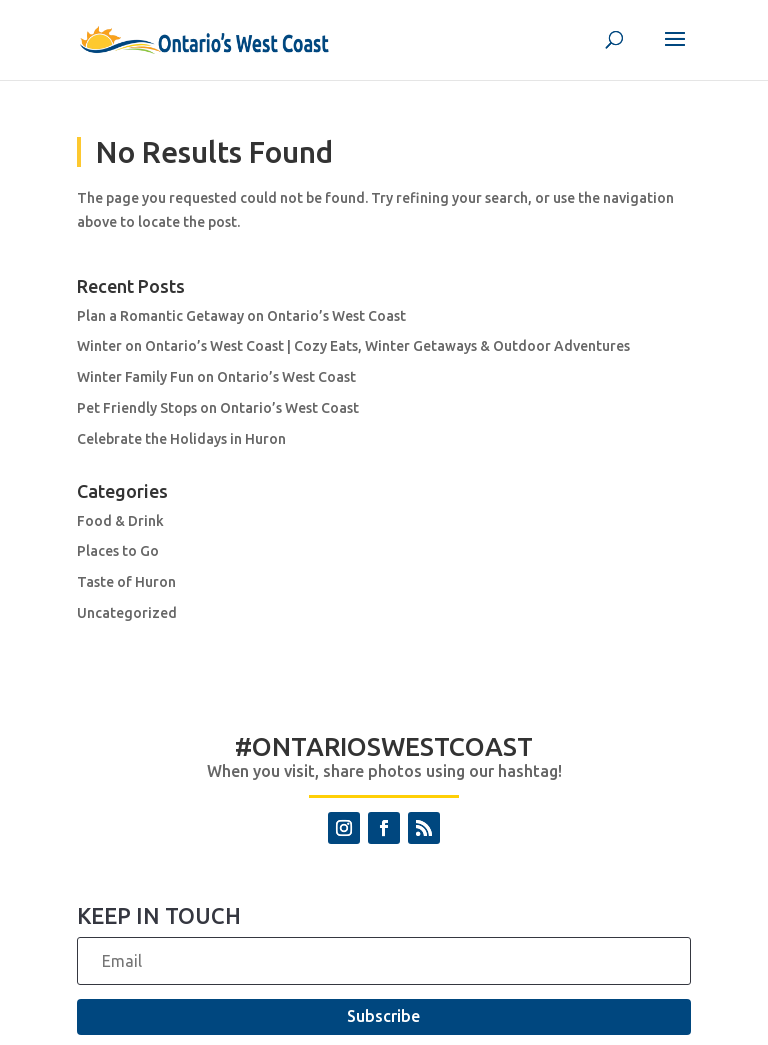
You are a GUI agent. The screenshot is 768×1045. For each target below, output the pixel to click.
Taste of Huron (126, 582)
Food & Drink (120, 521)
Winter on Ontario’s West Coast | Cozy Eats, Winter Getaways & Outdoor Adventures (353, 346)
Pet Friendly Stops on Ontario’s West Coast (218, 408)
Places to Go (118, 551)
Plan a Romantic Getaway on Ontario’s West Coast (241, 316)
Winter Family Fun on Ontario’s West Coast (216, 377)
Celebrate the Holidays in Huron (181, 439)
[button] (675, 52)
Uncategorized (127, 613)
